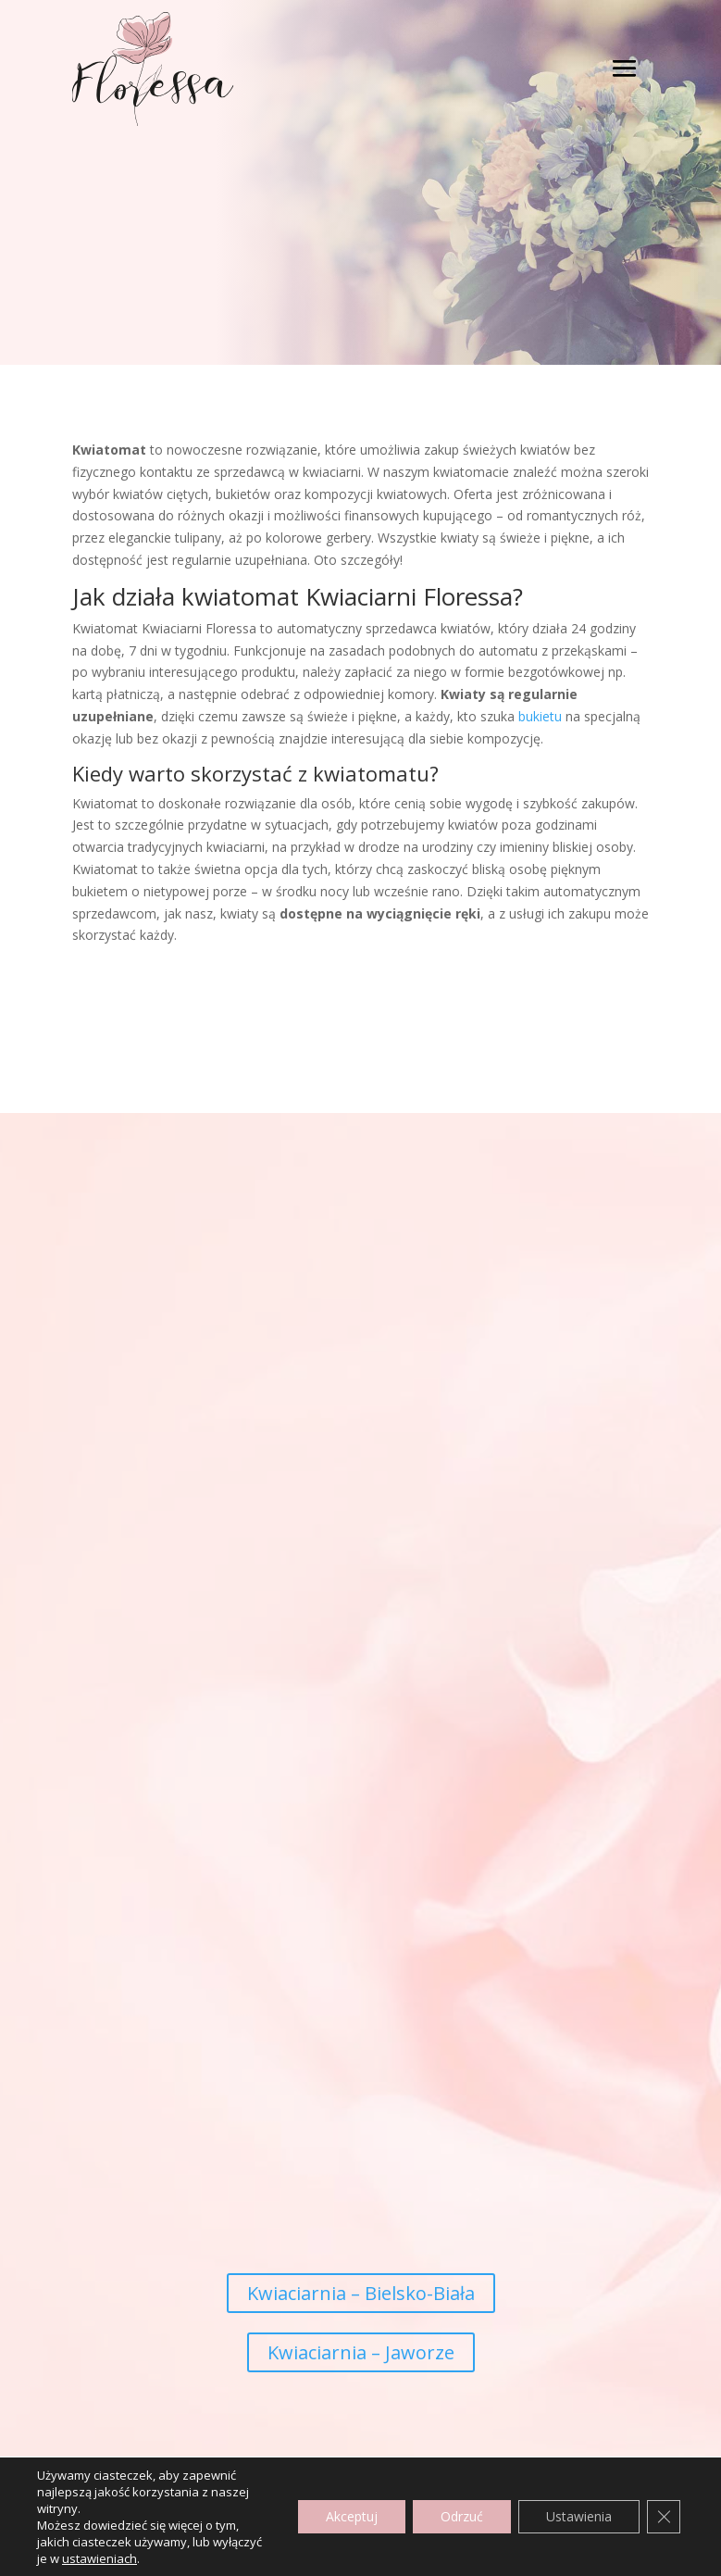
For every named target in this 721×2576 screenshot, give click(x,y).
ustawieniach (99, 2558)
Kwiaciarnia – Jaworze (360, 2352)
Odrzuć (462, 2516)
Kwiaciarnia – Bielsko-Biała (361, 2293)
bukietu (540, 716)
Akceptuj (352, 2516)
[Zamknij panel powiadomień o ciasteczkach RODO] (663, 2516)
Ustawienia (579, 2516)
